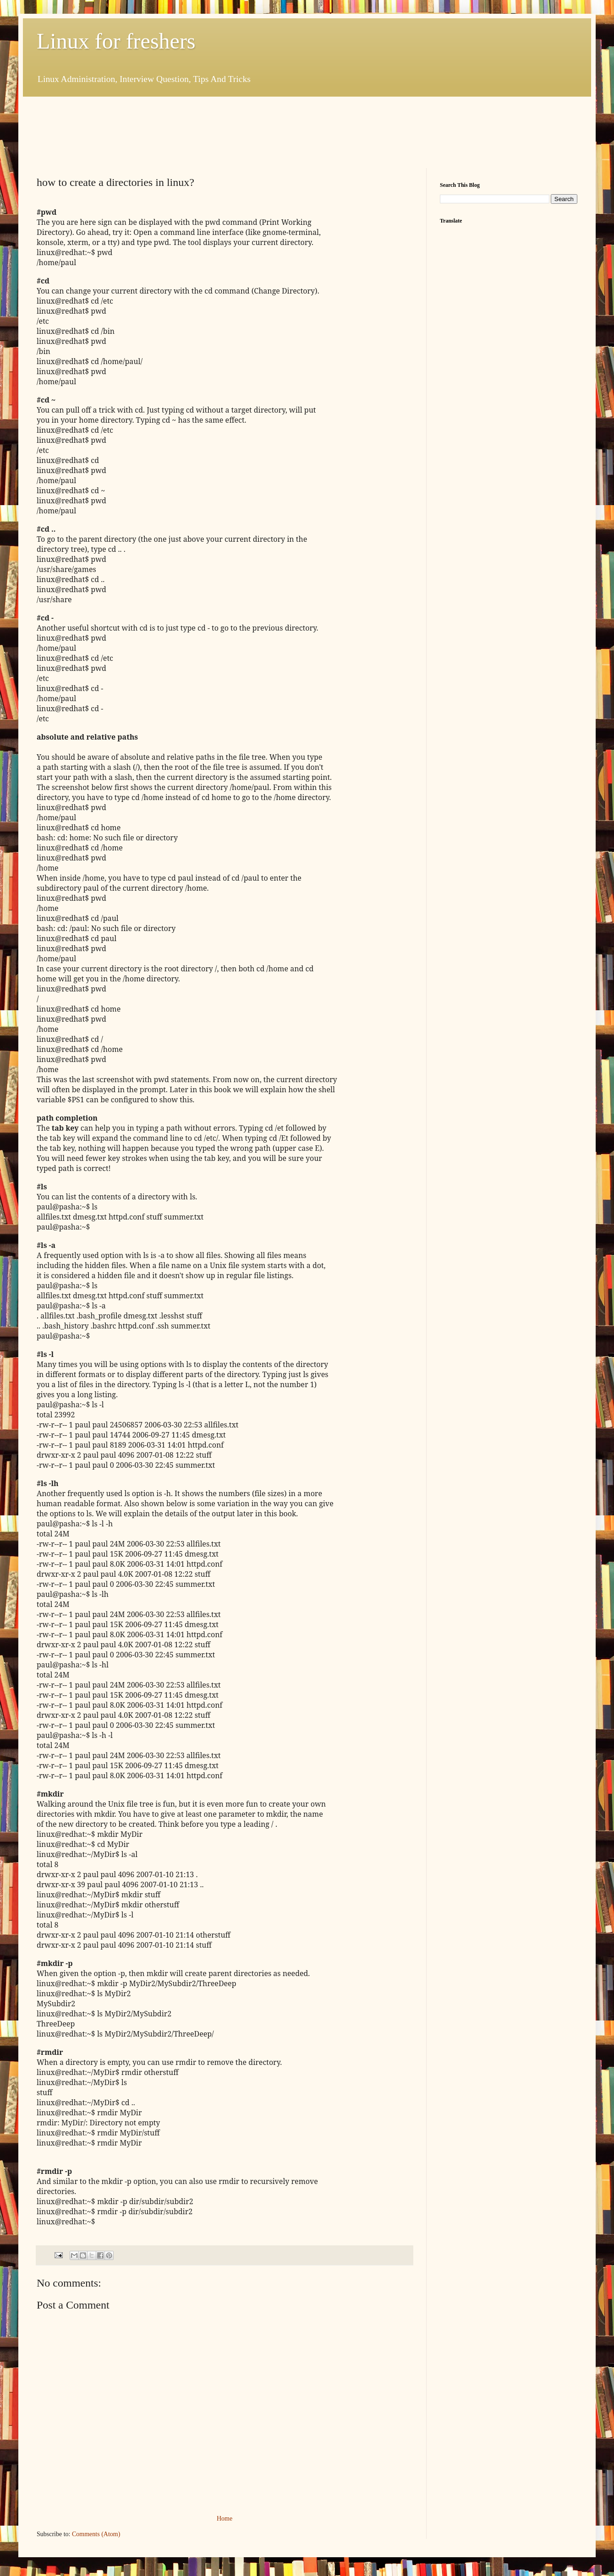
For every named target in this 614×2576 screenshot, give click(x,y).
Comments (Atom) (96, 2534)
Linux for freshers (116, 41)
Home (224, 2518)
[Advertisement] (203, 131)
